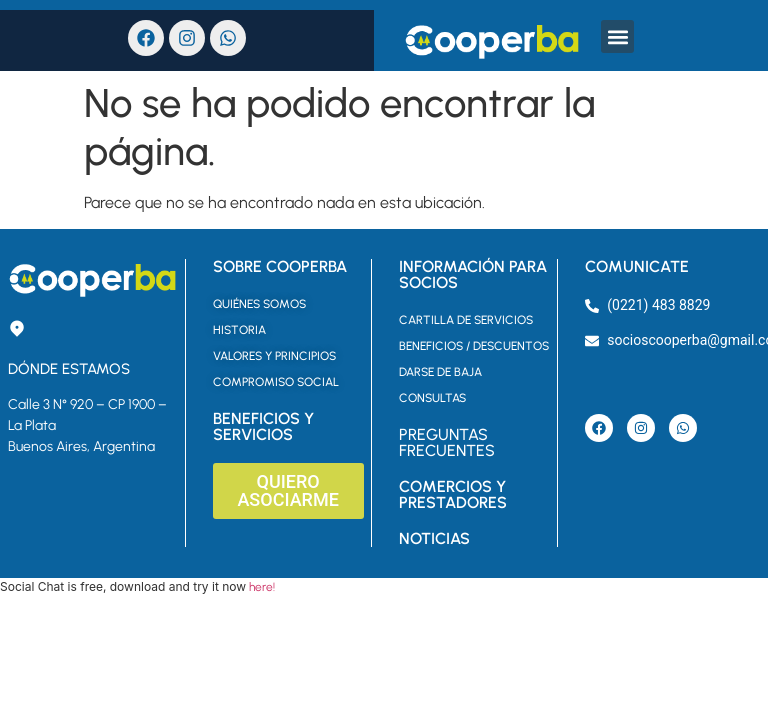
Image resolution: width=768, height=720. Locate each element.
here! (262, 587)
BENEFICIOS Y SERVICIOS (263, 426)
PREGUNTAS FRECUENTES (447, 442)
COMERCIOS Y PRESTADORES (453, 494)
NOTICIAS (434, 538)
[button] (617, 36)
